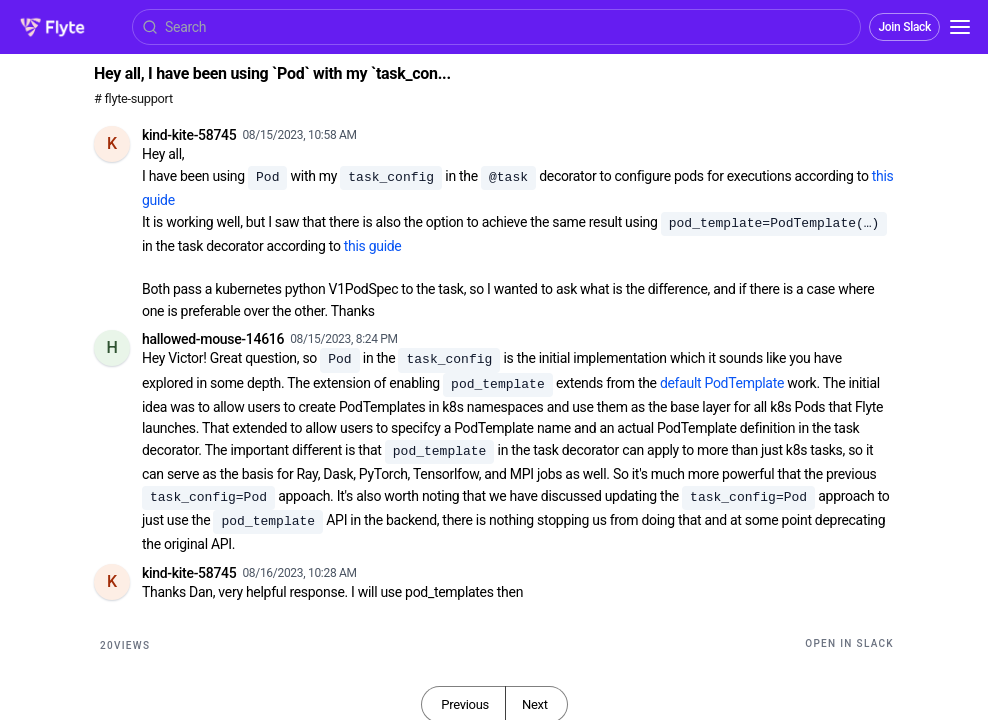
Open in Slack (849, 643)
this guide (373, 246)
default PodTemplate (722, 383)
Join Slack (904, 27)
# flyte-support (133, 98)
